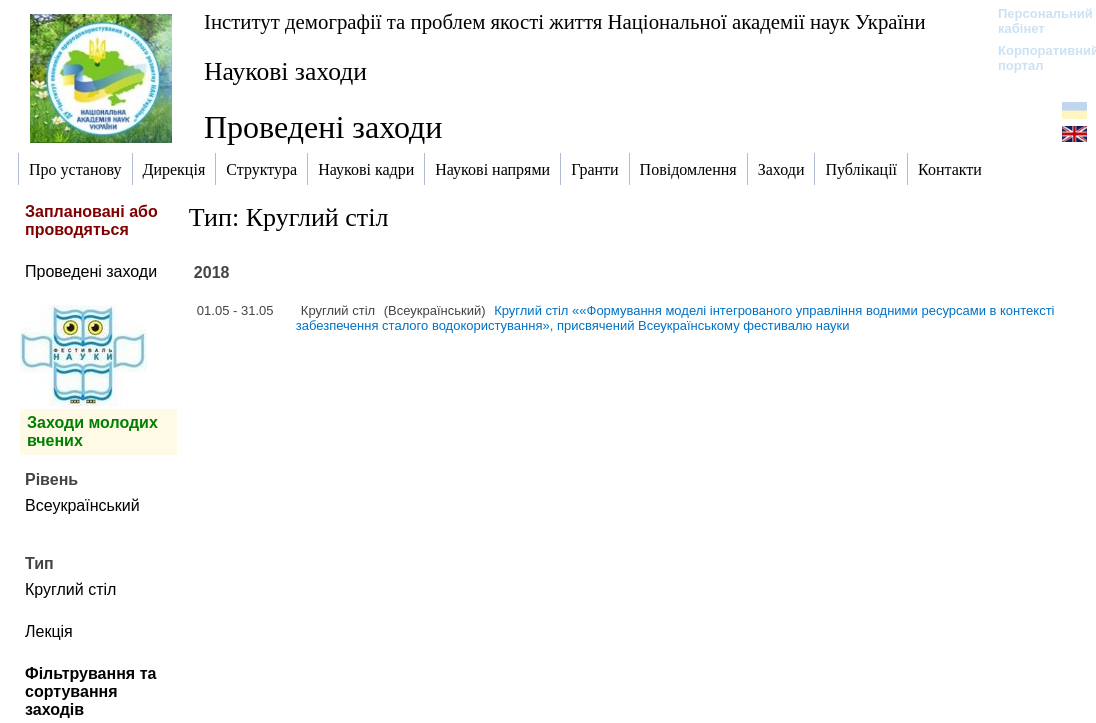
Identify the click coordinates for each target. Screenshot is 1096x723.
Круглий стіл (70, 589)
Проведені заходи (91, 271)
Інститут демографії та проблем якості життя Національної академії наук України (565, 21)
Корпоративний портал (1035, 58)
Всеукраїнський (82, 505)
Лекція (49, 631)
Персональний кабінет (1035, 21)
